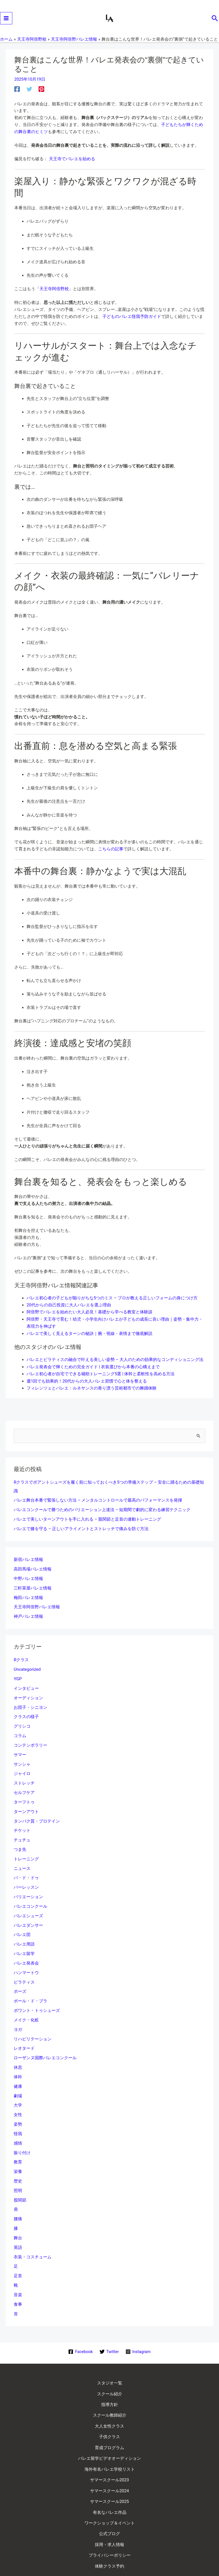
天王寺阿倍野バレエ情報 (37, 1605)
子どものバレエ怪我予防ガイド (131, 320)
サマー (20, 1749)
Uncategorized (27, 1667)
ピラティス (24, 1970)
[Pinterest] (41, 94)
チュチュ (22, 1832)
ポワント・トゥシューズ (37, 1997)
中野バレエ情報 (28, 1577)
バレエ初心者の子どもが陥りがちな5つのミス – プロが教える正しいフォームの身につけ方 (112, 1301)
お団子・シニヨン (30, 1703)
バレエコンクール (30, 1896)
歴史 (18, 2163)
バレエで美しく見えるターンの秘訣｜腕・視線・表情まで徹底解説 (89, 1336)
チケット (22, 1823)
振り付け (22, 2135)
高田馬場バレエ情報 (32, 1568)
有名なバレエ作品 (109, 2467)
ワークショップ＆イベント (109, 2476)
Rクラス (21, 1657)
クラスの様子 (26, 1713)
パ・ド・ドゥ (26, 1869)
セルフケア (24, 1786)
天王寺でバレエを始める (72, 163)
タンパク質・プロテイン (37, 1814)
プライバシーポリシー (110, 2503)
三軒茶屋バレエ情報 (32, 1587)
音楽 (18, 2273)
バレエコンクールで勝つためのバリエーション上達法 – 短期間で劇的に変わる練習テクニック (102, 1510)
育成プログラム (109, 2414)
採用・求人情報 (109, 2494)
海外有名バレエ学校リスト (109, 2431)
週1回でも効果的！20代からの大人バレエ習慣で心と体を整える (87, 1383)
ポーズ (20, 1979)
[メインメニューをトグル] (6, 21)
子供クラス (109, 2405)
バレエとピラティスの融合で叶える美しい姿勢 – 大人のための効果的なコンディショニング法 (115, 1362)
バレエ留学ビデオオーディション (109, 2422)
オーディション (28, 1694)
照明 (18, 2172)
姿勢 (18, 2108)
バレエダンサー (28, 1915)
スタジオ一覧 (109, 2360)
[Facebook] (17, 94)
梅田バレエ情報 (28, 1596)
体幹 (18, 2062)
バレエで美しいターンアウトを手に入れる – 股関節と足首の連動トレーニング (87, 1519)
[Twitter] (29, 94)
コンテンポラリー (30, 1740)
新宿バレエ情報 (28, 1559)
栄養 (18, 2154)
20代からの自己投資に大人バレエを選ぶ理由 (69, 1308)
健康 (18, 2071)
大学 (18, 2090)
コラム (20, 1731)
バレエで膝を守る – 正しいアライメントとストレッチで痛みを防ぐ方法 (81, 1528)
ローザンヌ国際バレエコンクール (45, 2043)
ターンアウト (26, 1804)
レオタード (24, 2034)
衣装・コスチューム (32, 2237)
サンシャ (22, 1758)
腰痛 (18, 2200)
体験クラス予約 (109, 2512)
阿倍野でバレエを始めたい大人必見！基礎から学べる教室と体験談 (89, 1315)
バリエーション (28, 1887)
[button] (215, 21)
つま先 (20, 1841)
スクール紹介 (109, 2369)
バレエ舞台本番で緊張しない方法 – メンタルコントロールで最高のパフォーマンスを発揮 (98, 1501)
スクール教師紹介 (109, 2387)
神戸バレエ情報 (28, 1614)
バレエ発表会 (26, 1951)
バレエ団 (22, 1924)
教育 (18, 2145)
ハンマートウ (26, 1961)
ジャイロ (22, 1768)
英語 (18, 2227)
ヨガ (18, 2016)
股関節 (20, 2181)
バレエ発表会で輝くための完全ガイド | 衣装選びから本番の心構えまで (93, 1369)
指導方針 (109, 2378)
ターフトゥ (24, 1795)
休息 (18, 2053)
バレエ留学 (24, 1942)
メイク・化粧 (26, 2007)
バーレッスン (26, 1878)
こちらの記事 (110, 853)
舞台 (18, 2218)
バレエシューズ (28, 1906)
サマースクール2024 (109, 2449)
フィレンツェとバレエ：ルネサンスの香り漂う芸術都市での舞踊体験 (92, 1390)
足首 (18, 2255)
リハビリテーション (32, 2025)
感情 (18, 2126)
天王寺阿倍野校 (54, 293)
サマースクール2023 (109, 2440)
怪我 (18, 2117)
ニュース (22, 1860)
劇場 (18, 2080)
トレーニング (26, 1850)
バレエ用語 (24, 1933)
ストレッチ (24, 1777)
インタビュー (26, 1685)
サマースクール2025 (109, 2458)
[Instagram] (138, 2330)
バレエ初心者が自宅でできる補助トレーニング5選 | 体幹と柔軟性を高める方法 (101, 1376)
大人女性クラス (109, 2396)
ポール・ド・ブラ (30, 1988)
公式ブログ (109, 2485)
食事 (18, 2283)
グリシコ (22, 1722)
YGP (18, 1676)
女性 (18, 2099)
